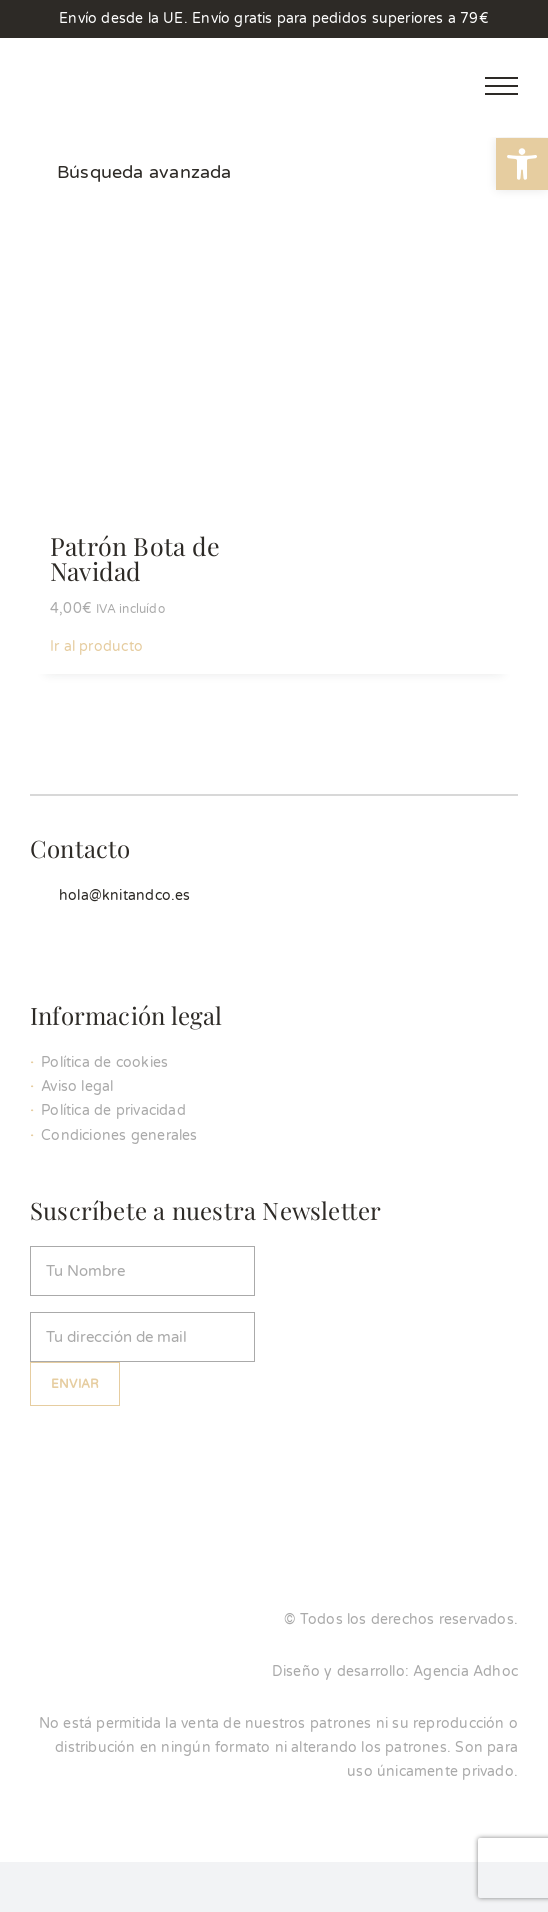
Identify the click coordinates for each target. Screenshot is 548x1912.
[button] (522, 164)
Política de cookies (104, 1062)
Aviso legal (77, 1086)
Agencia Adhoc (465, 1671)
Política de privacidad (113, 1110)
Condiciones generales (119, 1135)
